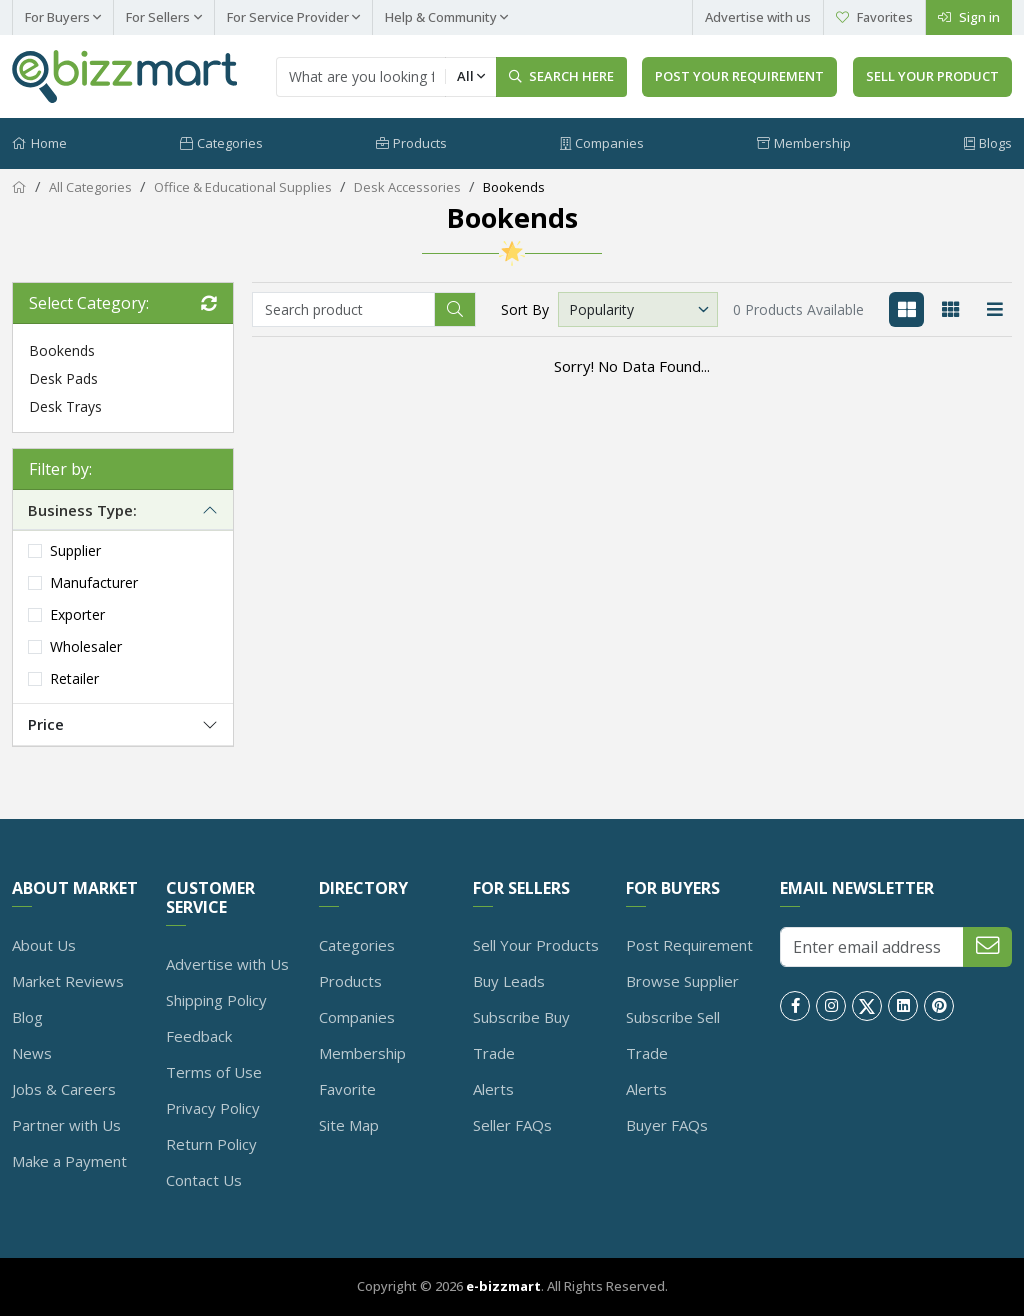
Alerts (493, 1089)
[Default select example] (638, 309)
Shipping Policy (216, 1000)
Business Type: (82, 510)
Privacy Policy (213, 1108)
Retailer (74, 679)
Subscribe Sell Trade (673, 1035)
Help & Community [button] (441, 17)
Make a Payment (69, 1161)
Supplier (75, 551)
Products (411, 143)
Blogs (988, 143)
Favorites (874, 17)
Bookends (514, 188)
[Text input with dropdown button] (361, 77)
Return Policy (211, 1144)
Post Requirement (689, 945)
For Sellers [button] (158, 17)
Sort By (525, 309)
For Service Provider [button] (288, 17)
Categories (357, 945)
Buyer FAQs (667, 1125)
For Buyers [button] (57, 17)
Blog (27, 1017)
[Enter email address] (872, 947)
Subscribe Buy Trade (521, 1035)
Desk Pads (63, 378)
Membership (804, 143)
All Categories (90, 188)
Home (39, 143)
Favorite (347, 1089)
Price (46, 725)
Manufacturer (94, 583)
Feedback (199, 1036)
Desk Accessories (407, 188)
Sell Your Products (536, 945)
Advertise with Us (227, 964)
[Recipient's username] (343, 309)
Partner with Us (66, 1125)
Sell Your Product (932, 76)
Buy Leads (509, 981)
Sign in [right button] (969, 17)
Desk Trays (65, 406)
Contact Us (204, 1180)
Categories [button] (221, 143)
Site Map (349, 1125)
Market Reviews (68, 981)
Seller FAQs (512, 1125)
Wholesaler (86, 647)
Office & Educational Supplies (243, 188)
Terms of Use (214, 1072)
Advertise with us (758, 17)
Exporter (77, 615)
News (32, 1053)
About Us (44, 945)
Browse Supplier (682, 981)
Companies (602, 143)
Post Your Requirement (739, 76)
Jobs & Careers (64, 1089)
